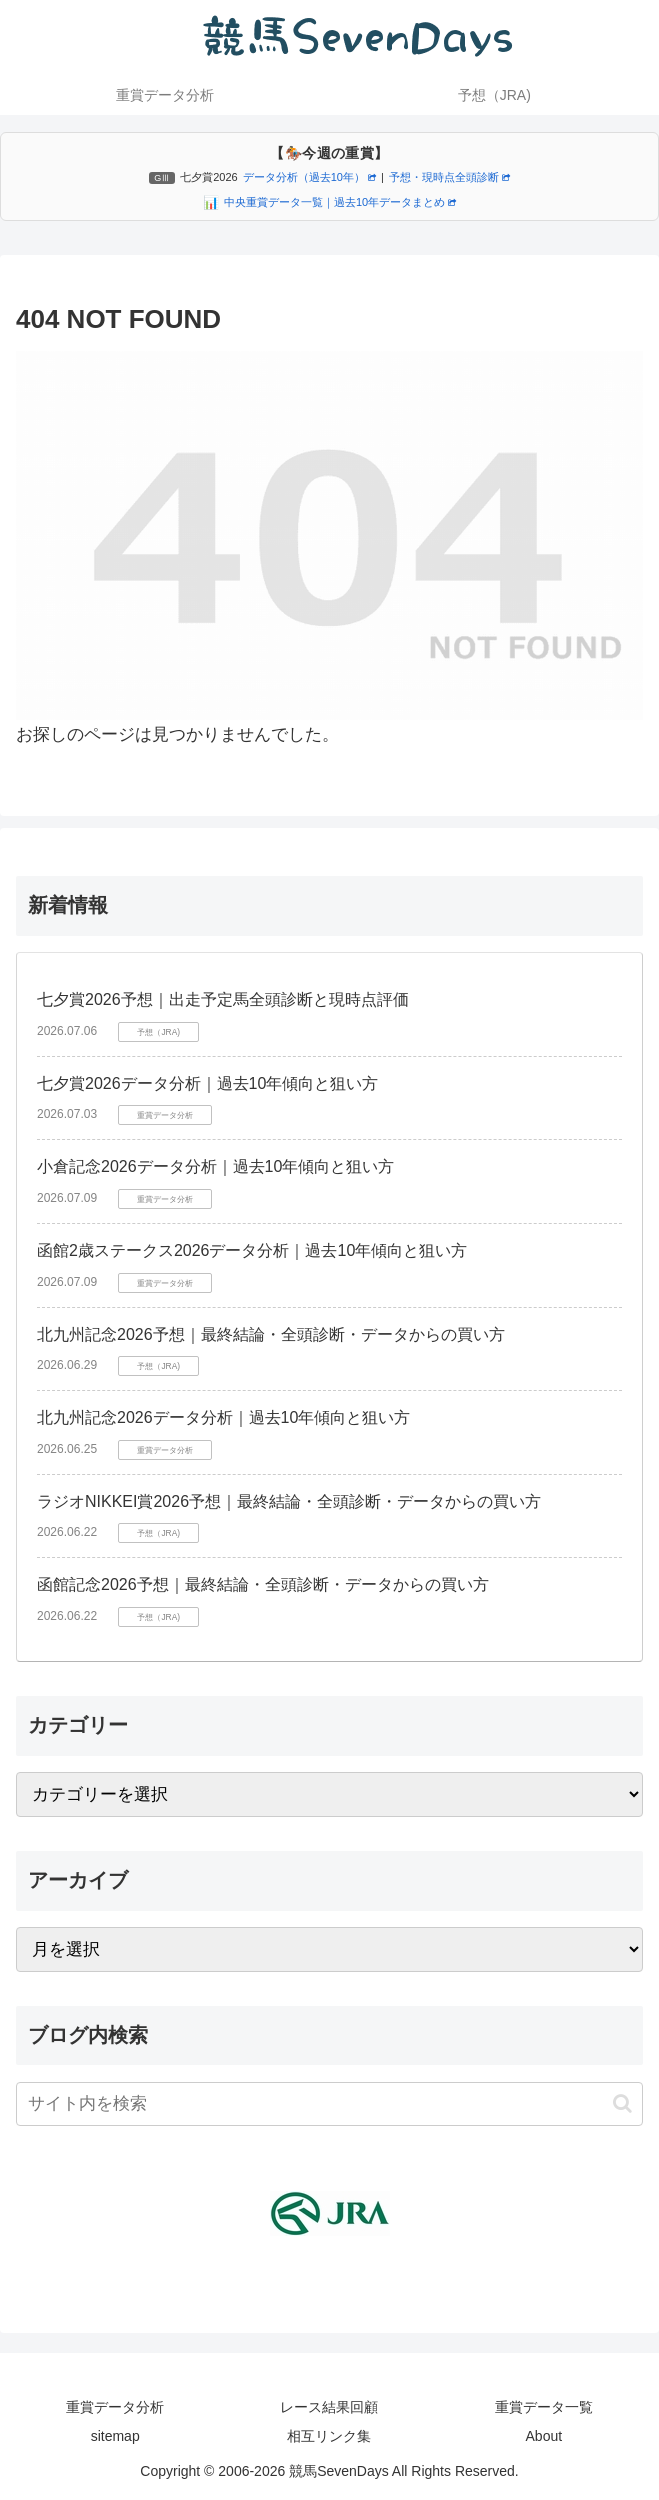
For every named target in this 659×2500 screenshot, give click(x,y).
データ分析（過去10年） (309, 177)
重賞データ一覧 (544, 2407)
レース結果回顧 (329, 2407)
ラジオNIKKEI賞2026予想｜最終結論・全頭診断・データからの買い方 (289, 1501)
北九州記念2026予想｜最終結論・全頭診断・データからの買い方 (271, 1334)
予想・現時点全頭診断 (449, 177)
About (544, 2436)
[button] (622, 2103)
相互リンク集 (329, 2436)
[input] (329, 2104)
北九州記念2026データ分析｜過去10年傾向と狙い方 (223, 1417)
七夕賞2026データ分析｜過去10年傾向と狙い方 (207, 1083)
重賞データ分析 (115, 2407)
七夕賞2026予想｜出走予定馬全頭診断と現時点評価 (223, 999)
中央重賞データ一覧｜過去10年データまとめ (340, 202)
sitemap (115, 2436)
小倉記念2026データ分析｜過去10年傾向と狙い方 (215, 1166)
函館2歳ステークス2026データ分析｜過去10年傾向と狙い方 (252, 1250)
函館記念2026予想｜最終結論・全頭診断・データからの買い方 (263, 1584)
